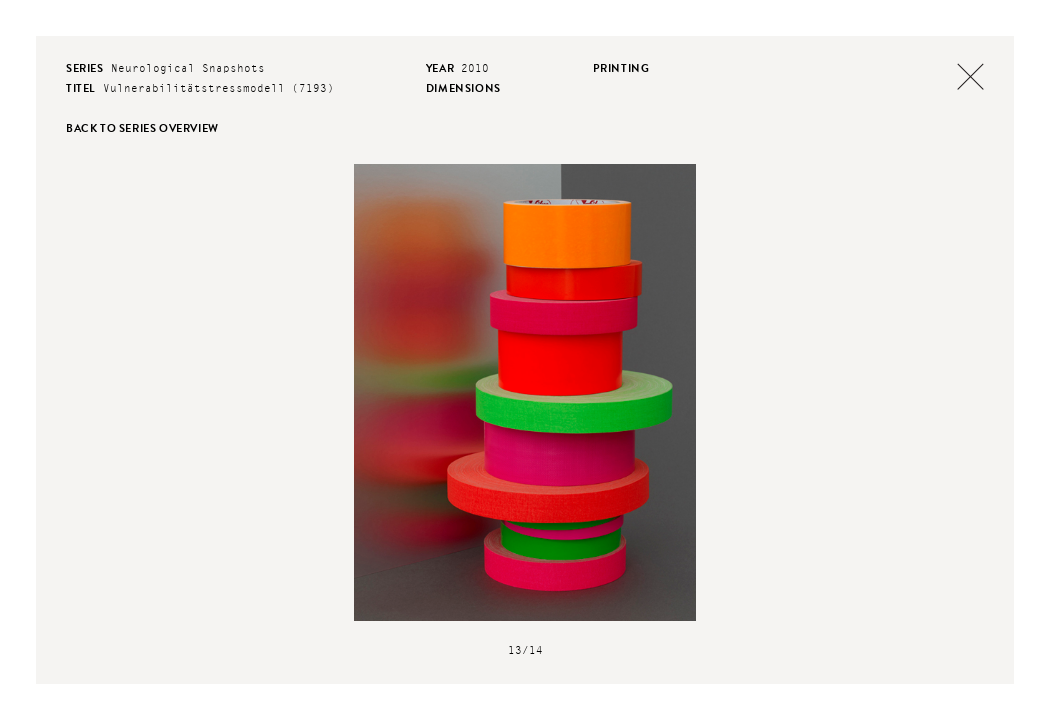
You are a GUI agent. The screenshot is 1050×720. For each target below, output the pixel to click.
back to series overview (142, 128)
